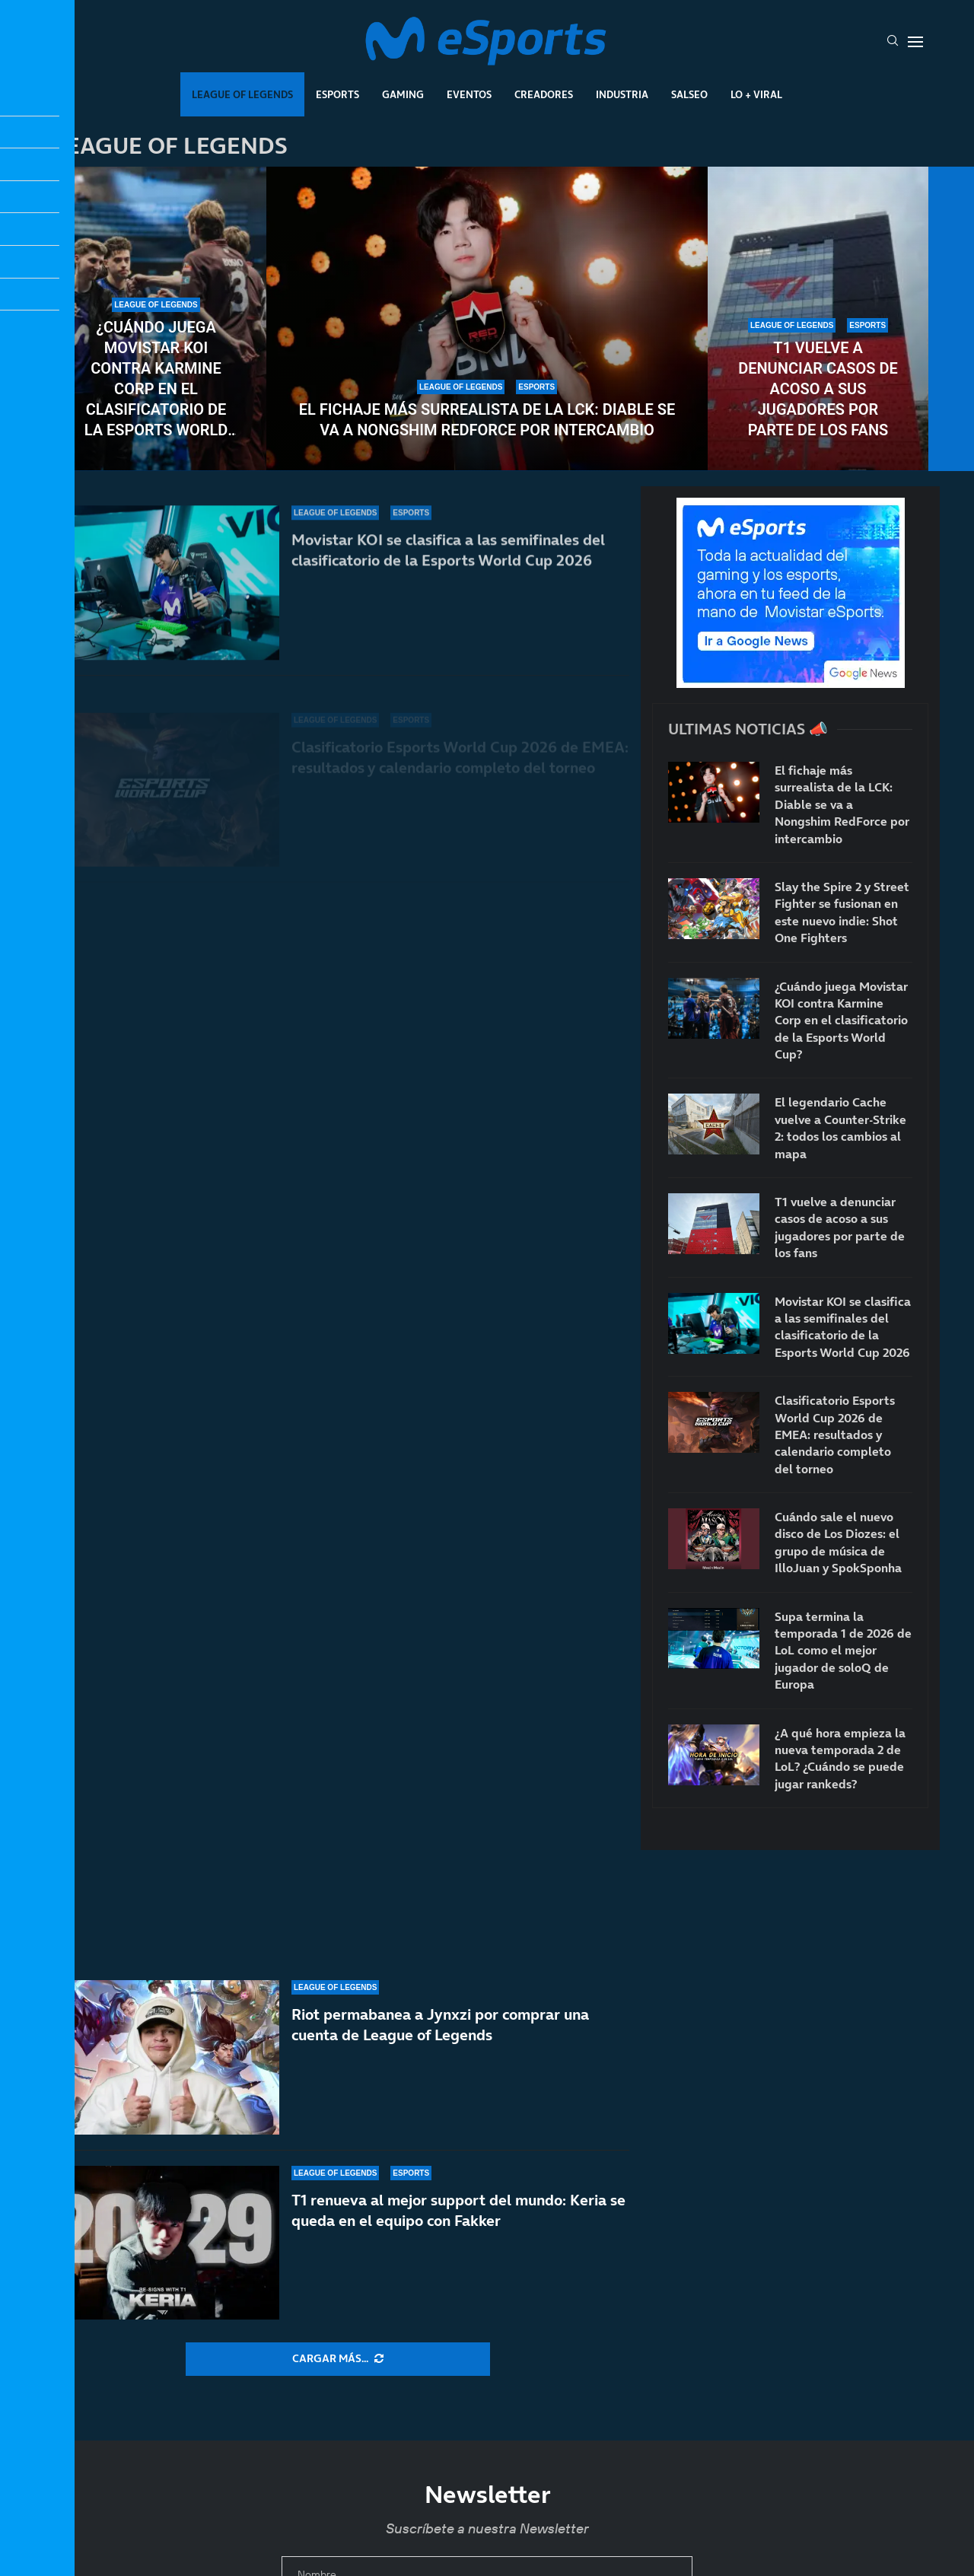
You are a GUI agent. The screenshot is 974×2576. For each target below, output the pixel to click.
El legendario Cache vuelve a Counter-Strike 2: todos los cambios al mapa (840, 1127)
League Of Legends (242, 94)
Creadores (543, 94)
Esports (337, 94)
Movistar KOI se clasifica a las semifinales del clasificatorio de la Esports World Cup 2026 (843, 1327)
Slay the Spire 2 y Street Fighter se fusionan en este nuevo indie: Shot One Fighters (842, 912)
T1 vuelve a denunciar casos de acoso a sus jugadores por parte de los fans (818, 389)
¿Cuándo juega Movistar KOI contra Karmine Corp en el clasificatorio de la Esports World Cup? (156, 379)
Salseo (689, 94)
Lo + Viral (756, 94)
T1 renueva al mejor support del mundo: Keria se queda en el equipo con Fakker (458, 2229)
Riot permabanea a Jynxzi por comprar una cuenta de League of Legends (440, 2059)
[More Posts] (338, 2359)
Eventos (469, 94)
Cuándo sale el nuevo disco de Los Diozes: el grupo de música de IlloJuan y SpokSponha (838, 1542)
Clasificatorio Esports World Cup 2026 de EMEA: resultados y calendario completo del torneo (835, 1434)
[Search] (892, 42)
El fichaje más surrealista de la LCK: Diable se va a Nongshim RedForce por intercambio (487, 419)
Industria (622, 94)
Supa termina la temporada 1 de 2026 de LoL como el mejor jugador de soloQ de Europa (843, 1650)
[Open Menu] (915, 41)
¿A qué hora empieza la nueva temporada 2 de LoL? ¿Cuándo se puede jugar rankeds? (840, 1758)
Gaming (403, 94)
